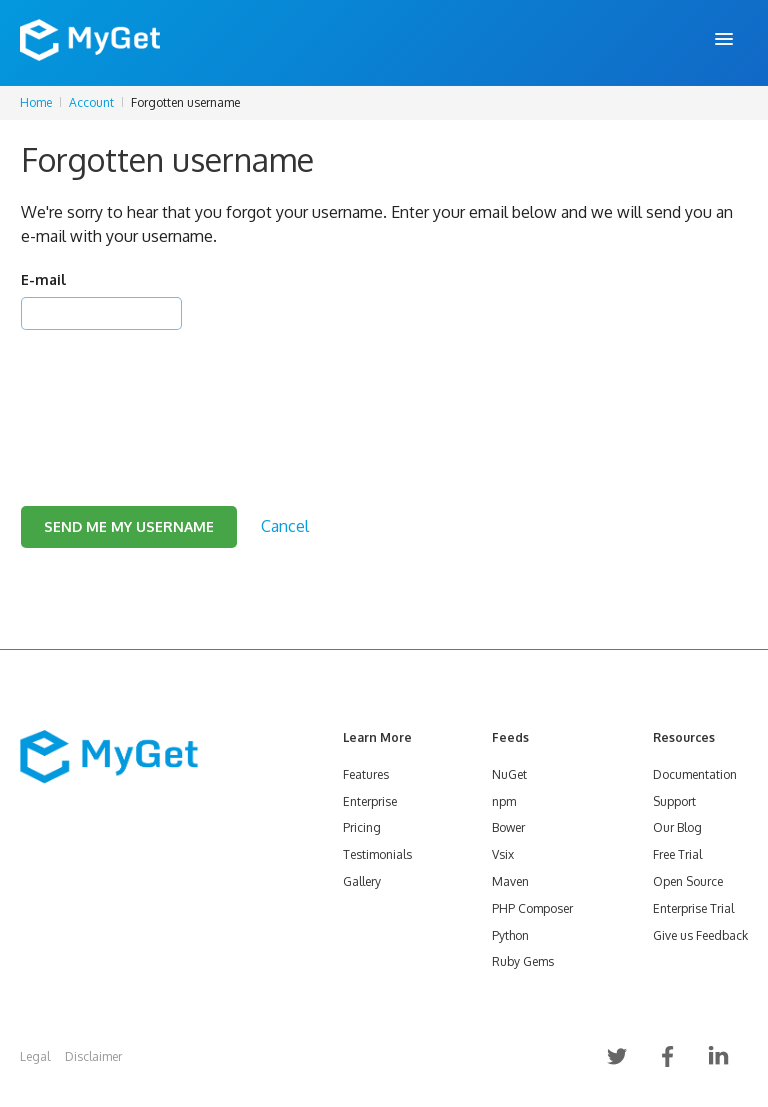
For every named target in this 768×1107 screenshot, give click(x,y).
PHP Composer (532, 908)
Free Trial (677, 854)
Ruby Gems (523, 961)
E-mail (43, 279)
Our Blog (677, 827)
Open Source (688, 881)
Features (366, 774)
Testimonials (377, 854)
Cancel (285, 526)
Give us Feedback (700, 935)
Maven (510, 881)
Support (674, 801)
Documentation (695, 774)
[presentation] (173, 393)
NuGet (509, 774)
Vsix (503, 854)
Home (36, 102)
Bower (508, 827)
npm (504, 801)
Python (510, 935)
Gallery (362, 881)
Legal (35, 1056)
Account (91, 102)
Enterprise (370, 801)
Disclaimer (93, 1056)
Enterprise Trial (693, 908)
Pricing (362, 827)
